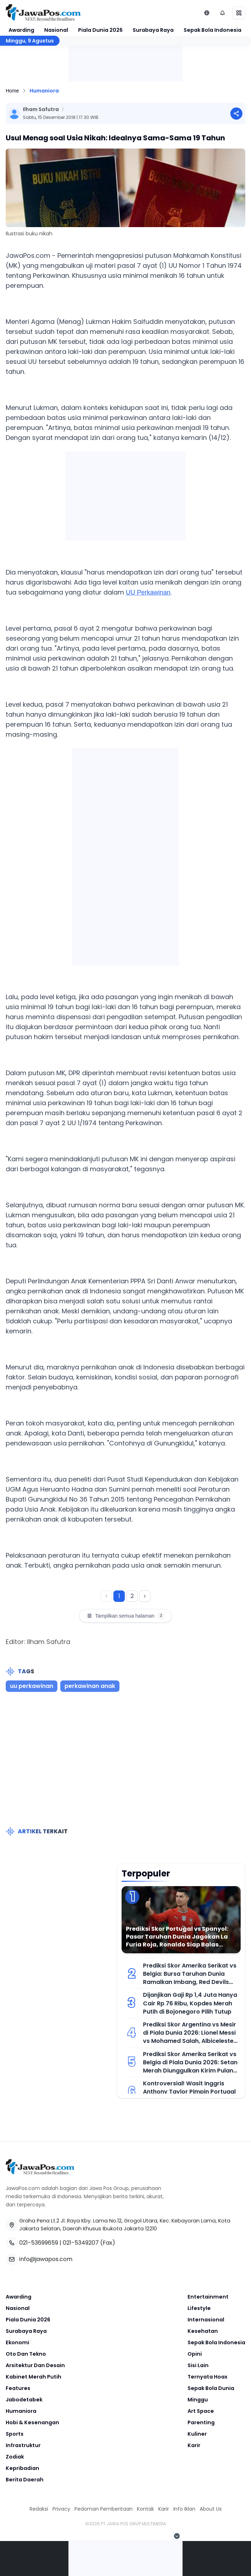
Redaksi (39, 2508)
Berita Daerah (24, 2479)
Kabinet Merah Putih (33, 2376)
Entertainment (208, 2296)
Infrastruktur (23, 2445)
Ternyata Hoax (207, 2376)
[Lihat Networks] (207, 13)
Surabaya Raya (153, 30)
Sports (15, 2433)
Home (12, 91)
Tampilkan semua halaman (126, 1615)
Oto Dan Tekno (26, 2353)
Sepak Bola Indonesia (212, 30)
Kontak (145, 2508)
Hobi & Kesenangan (32, 2422)
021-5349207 (81, 2243)
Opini (195, 2353)
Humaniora (44, 90)
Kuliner (197, 2433)
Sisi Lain (198, 2365)
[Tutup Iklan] (177, 2536)
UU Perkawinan (148, 592)
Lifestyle (199, 2308)
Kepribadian (22, 2468)
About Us (211, 2508)
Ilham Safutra (41, 109)
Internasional (206, 2319)
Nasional (56, 30)
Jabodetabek (24, 2399)
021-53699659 (38, 2243)
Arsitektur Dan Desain (35, 2365)
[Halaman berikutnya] (144, 1596)
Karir (194, 2445)
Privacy (61, 2508)
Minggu (198, 2399)
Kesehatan (203, 2331)
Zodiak (15, 2456)
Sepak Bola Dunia (211, 2388)
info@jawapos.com (45, 2259)
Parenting (201, 2422)
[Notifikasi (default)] (222, 13)
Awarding (21, 30)
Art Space (201, 2411)
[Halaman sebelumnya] (106, 1596)
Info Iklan (184, 2508)
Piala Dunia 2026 (100, 30)
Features (18, 2388)
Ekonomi (17, 2342)
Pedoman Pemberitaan (104, 2508)
